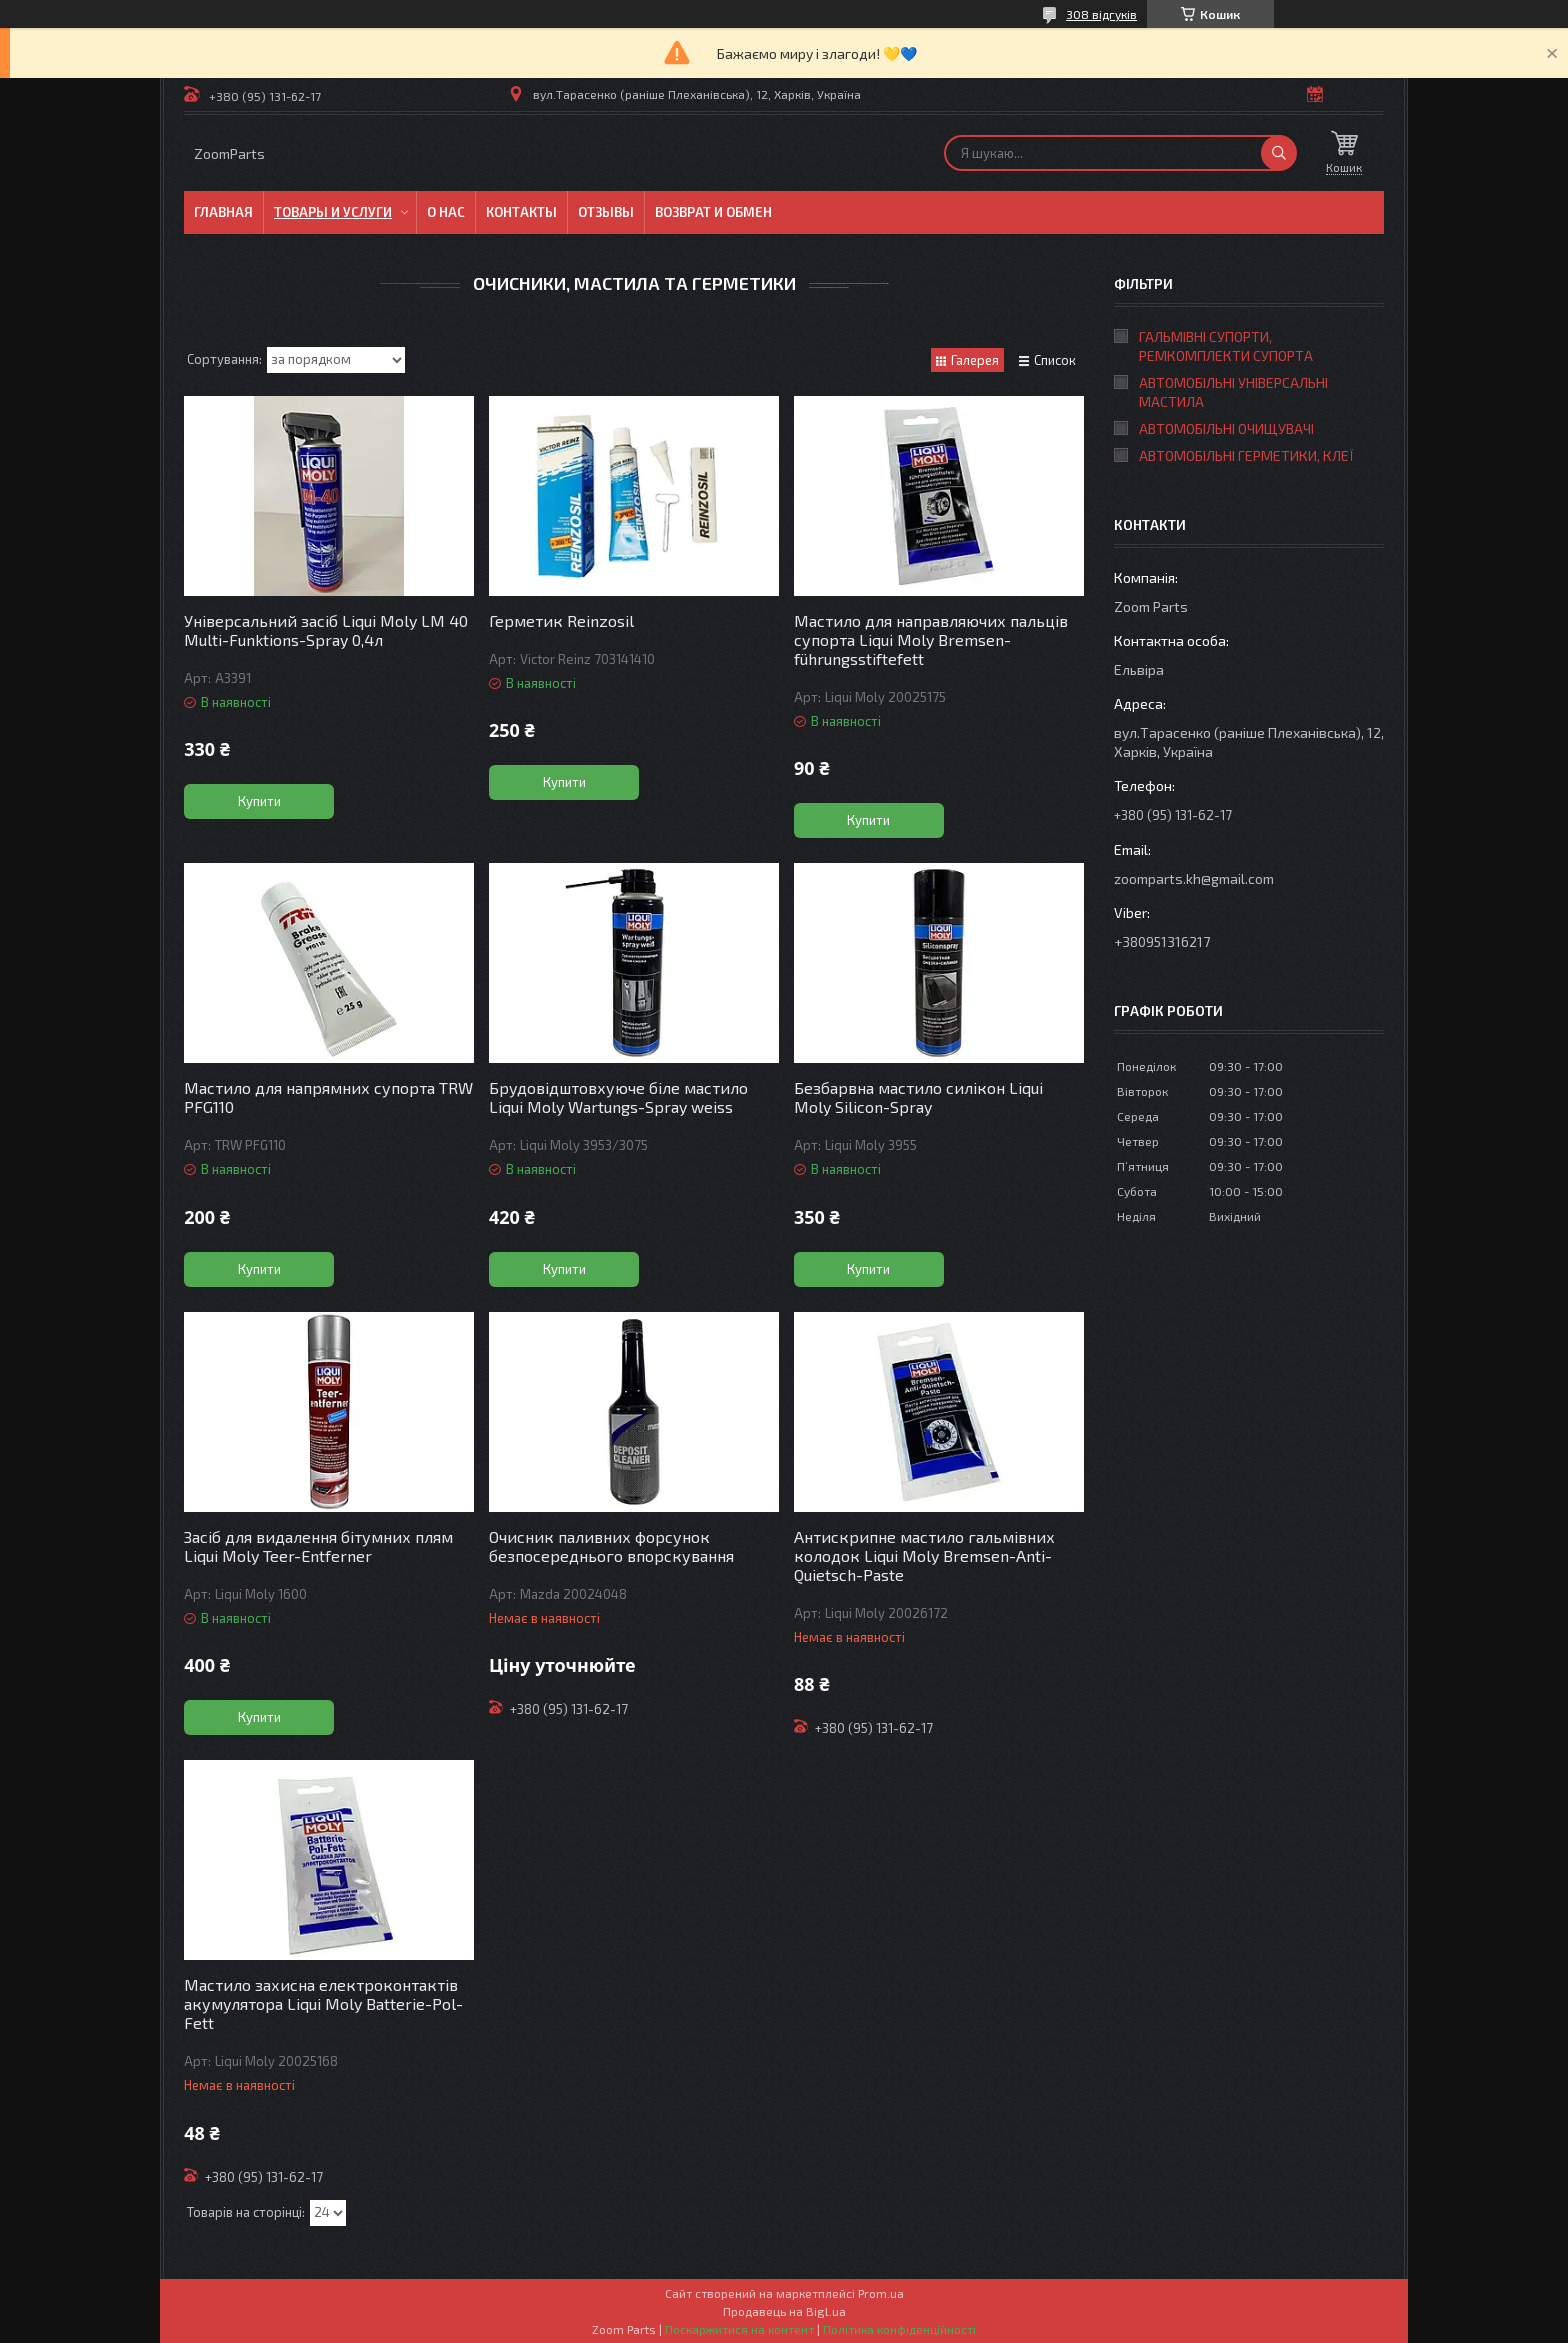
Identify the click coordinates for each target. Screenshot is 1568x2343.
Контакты (521, 212)
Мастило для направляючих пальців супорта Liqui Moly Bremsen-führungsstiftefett (931, 639)
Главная (223, 212)
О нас (446, 212)
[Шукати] (1279, 153)
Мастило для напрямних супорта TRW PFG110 (328, 1097)
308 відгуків (1101, 14)
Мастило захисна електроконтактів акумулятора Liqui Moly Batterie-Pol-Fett (323, 2003)
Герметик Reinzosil (561, 620)
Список (1055, 360)
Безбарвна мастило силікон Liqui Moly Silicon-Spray (918, 1097)
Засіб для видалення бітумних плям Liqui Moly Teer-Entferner (318, 1546)
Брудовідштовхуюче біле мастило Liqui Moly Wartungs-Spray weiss (618, 1097)
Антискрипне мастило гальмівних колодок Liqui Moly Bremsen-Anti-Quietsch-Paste (924, 1555)
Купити (259, 801)
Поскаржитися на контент (739, 2329)
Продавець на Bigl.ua (784, 2311)
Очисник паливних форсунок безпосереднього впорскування (611, 1546)
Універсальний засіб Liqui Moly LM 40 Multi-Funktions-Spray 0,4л (326, 630)
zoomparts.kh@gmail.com (1194, 878)
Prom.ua (881, 2293)
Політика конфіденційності (899, 2329)
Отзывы (606, 212)
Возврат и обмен (713, 212)
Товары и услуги (333, 212)
